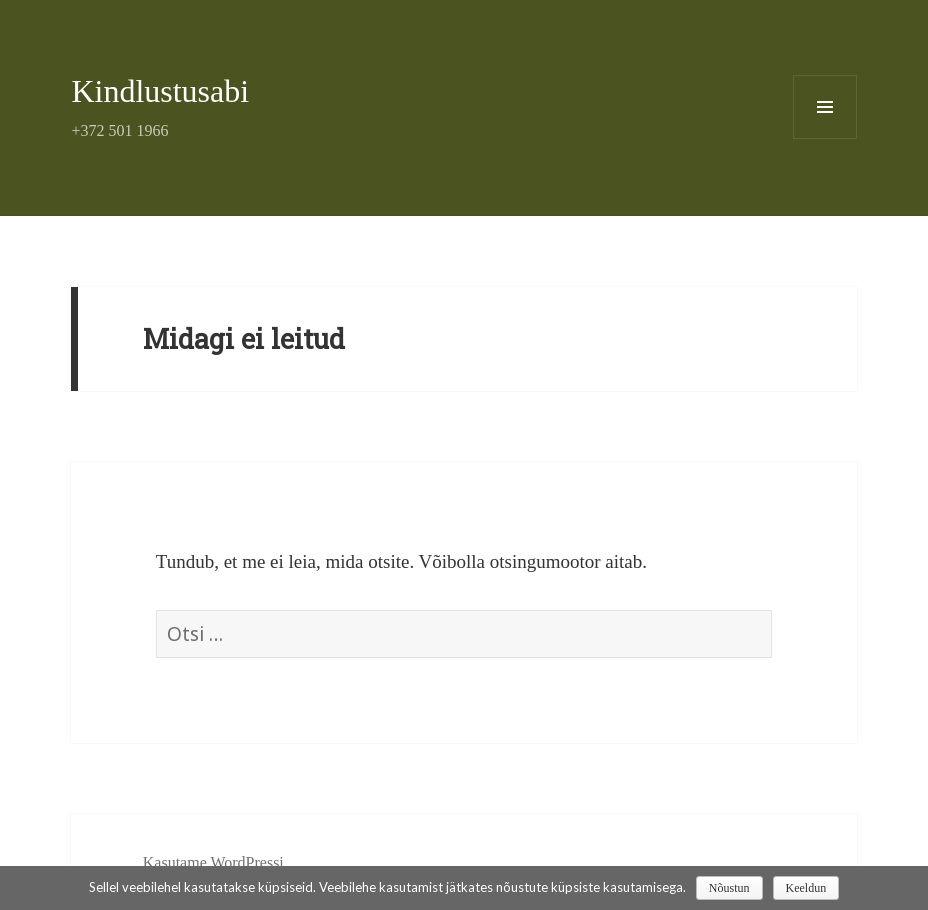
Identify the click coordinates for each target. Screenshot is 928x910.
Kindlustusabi (160, 91)
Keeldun (806, 888)
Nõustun (729, 888)
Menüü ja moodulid (825, 138)
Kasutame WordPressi (213, 862)
